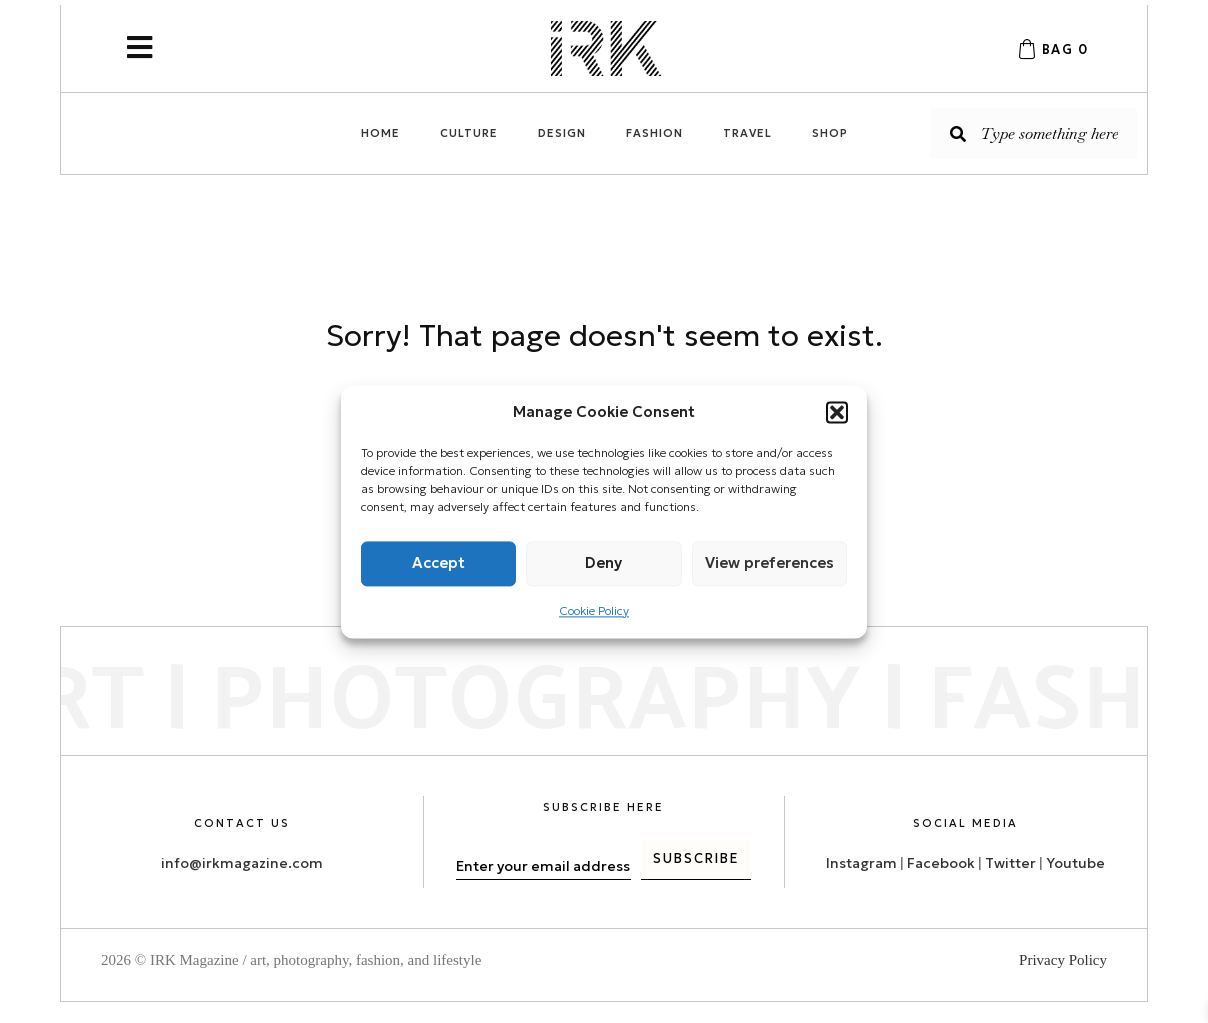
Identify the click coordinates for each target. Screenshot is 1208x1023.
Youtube (1075, 862)
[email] (543, 866)
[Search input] (1033, 133)
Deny (603, 562)
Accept (438, 562)
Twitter (1012, 862)
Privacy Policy (1063, 960)
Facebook (941, 862)
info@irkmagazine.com (242, 862)
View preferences (769, 562)
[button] (837, 412)
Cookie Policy (594, 610)
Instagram (861, 862)
